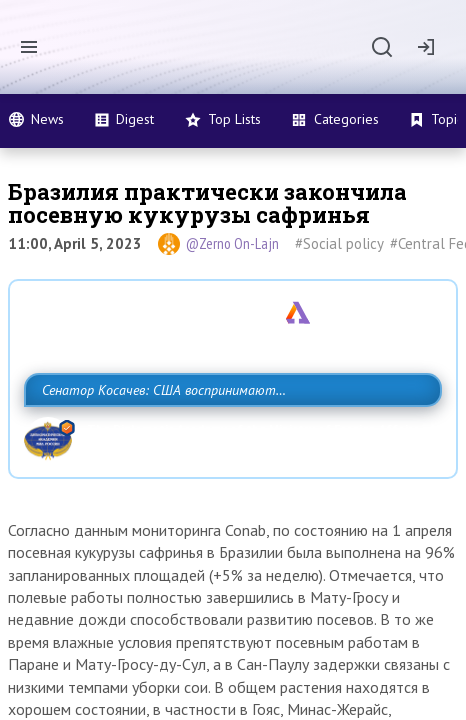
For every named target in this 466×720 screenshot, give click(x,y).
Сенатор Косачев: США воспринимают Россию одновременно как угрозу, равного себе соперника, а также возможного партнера (226, 434)
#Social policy (339, 243)
